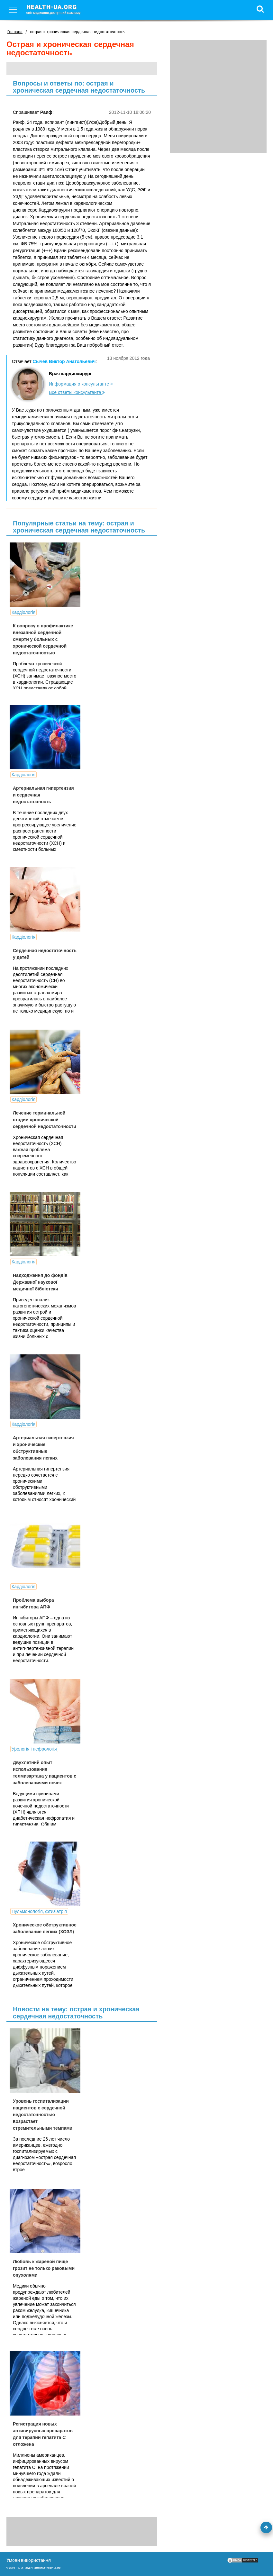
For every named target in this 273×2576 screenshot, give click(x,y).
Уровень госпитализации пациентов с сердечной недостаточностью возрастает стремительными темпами (42, 2114)
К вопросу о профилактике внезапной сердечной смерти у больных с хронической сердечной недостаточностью (43, 639)
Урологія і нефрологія (34, 1749)
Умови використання (28, 2560)
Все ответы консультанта (77, 392)
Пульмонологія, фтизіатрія (39, 1911)
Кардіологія (23, 612)
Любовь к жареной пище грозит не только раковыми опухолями (44, 2268)
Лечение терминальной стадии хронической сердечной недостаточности (44, 1119)
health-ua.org (58, 9)
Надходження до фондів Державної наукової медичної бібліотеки (40, 1282)
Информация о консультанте (81, 384)
